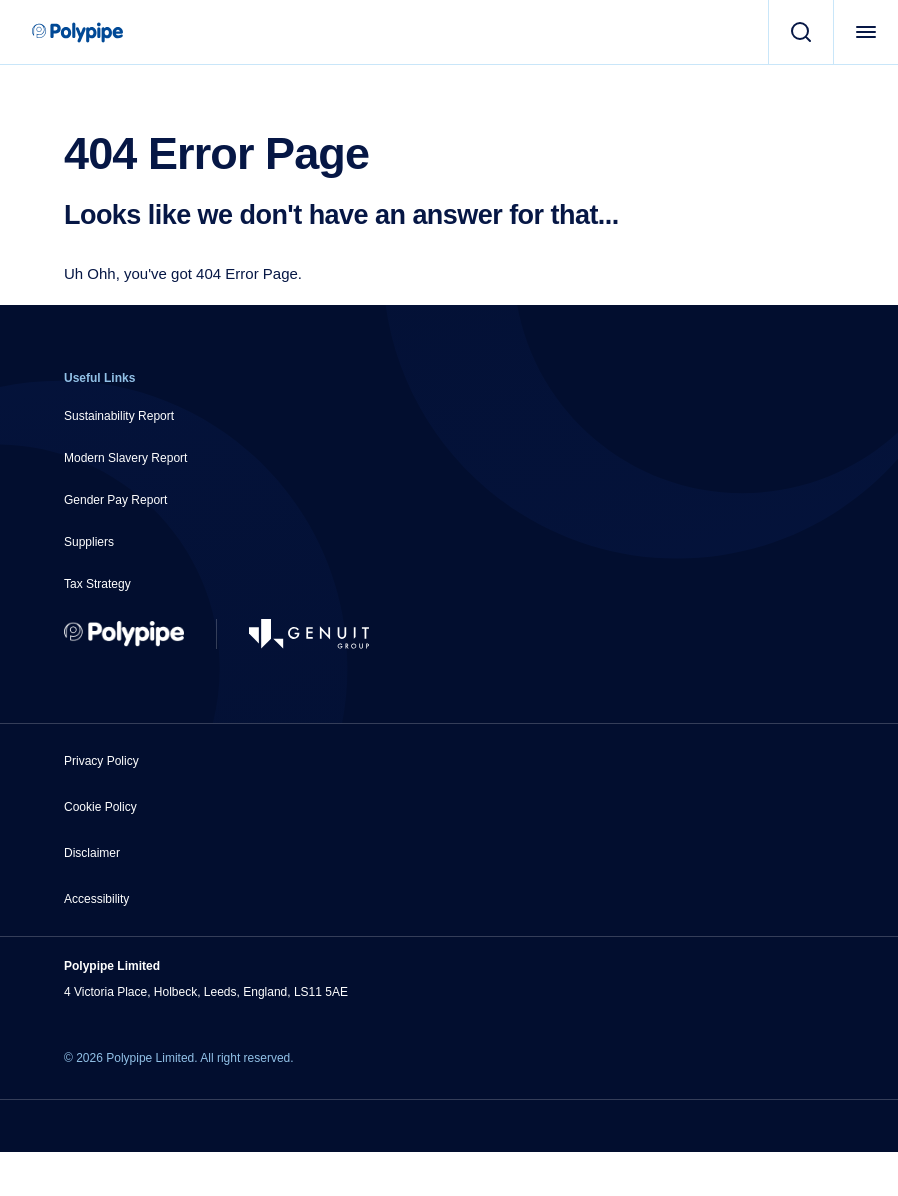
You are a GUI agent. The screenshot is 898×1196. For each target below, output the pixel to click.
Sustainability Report (119, 416)
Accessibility (96, 899)
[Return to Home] (124, 634)
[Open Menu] (865, 32)
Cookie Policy (100, 807)
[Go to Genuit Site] (309, 634)
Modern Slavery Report (125, 458)
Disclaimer (92, 853)
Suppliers (89, 542)
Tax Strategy (97, 584)
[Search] (800, 32)
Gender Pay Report (115, 500)
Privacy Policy (101, 761)
